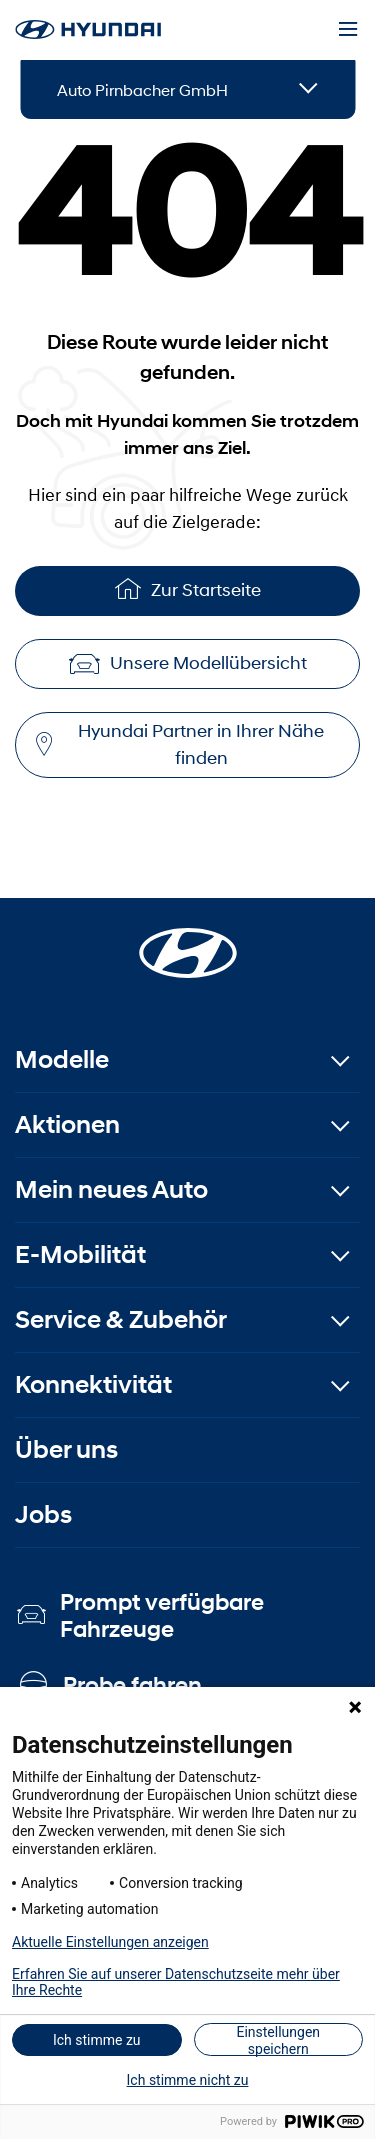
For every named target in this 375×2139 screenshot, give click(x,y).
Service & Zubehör (121, 1319)
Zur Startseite (188, 588)
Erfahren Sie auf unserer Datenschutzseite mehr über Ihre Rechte (176, 1982)
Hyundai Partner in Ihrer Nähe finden (180, 744)
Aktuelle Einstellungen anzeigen (110, 1942)
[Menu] (348, 30)
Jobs (43, 1514)
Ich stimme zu (97, 2040)
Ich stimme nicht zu (188, 2080)
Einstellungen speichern (278, 2040)
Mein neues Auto (111, 1189)
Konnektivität (93, 1384)
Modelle (62, 1059)
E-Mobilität (80, 1254)
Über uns (66, 1449)
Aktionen (67, 1124)
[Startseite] (188, 941)
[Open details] (308, 89)
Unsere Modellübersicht (188, 663)
